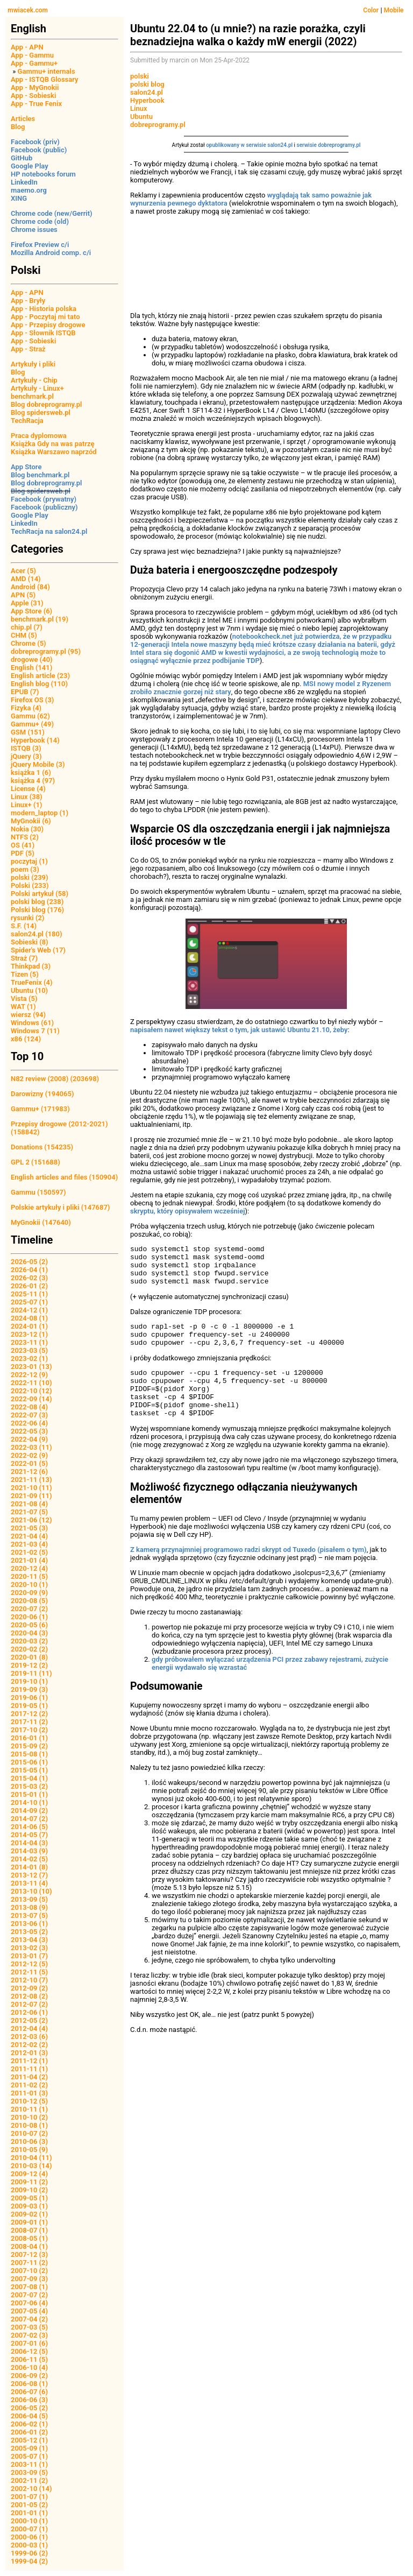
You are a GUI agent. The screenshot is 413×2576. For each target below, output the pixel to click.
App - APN (27, 47)
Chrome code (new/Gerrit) (51, 213)
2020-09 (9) (29, 1593)
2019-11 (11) (31, 1673)
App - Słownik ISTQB (43, 333)
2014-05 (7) (29, 1835)
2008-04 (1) (29, 2246)
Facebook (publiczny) (44, 507)
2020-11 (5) (29, 1576)
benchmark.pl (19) (39, 619)
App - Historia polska (43, 309)
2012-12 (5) (29, 1964)
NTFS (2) (25, 837)
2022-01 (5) (29, 1463)
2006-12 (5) (29, 2351)
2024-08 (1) (29, 1318)
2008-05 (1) (29, 2238)
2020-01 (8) (29, 1657)
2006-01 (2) (29, 2432)
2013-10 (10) (31, 1891)
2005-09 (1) (29, 2448)
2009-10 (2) (29, 2190)
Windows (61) (32, 1023)
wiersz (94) (28, 1015)
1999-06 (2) (29, 2553)
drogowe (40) (32, 659)
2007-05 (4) (29, 2311)
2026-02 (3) (29, 1278)
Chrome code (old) (40, 221)
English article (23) (40, 676)
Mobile (394, 10)
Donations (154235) (42, 1147)
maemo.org (29, 190)
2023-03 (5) (29, 1350)
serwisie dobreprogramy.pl (329, 145)
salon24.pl (146, 92)
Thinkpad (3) (31, 966)
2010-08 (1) (29, 2125)
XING (19, 198)
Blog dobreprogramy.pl (46, 404)
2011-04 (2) (29, 2077)
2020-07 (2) (29, 1609)
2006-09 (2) (29, 2376)
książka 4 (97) (33, 781)
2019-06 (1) (29, 1697)
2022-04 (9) (29, 1439)
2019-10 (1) (29, 1681)
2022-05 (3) (29, 1431)
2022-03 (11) (31, 1447)
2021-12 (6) (29, 1471)
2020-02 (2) (29, 1649)
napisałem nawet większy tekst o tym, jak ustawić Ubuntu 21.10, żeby (238, 1030)
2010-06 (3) (29, 2141)
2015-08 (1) (29, 1754)
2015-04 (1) (29, 1778)
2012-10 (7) (29, 1980)
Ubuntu (141, 116)
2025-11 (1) (29, 1294)
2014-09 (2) (29, 1810)
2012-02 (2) (29, 2045)
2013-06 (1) (29, 1923)
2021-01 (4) (29, 1560)
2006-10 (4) (29, 2367)
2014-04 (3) (29, 1843)
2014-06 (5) (29, 1827)
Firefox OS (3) (32, 700)
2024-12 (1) (29, 1310)
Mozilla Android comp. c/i (51, 253)
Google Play (29, 166)
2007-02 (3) (29, 2335)
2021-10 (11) (31, 1488)
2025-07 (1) (29, 1302)
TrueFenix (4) (31, 982)
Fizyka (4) (26, 708)
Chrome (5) (28, 643)
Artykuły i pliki (33, 364)
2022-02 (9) (29, 1455)
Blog (18, 127)
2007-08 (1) (29, 2287)
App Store (26, 467)
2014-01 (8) (29, 1867)
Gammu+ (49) (32, 724)
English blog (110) (39, 684)
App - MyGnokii (35, 87)
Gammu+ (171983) (40, 1109)
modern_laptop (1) (39, 813)
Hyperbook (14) (35, 740)
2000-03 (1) (29, 2545)
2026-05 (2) (29, 1262)
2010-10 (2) (29, 2117)
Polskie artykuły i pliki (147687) (60, 1207)
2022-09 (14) (31, 1399)
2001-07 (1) (29, 2497)
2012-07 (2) (29, 2004)
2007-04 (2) (29, 2319)
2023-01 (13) (31, 1367)
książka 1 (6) (31, 772)
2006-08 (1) (29, 2384)
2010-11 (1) (29, 2109)
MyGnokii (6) (31, 821)
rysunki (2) (27, 918)
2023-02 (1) (29, 1358)
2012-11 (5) (29, 1972)
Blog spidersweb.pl (40, 412)
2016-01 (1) (29, 1738)
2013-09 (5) (29, 1899)
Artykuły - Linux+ (37, 388)
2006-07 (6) (29, 2392)
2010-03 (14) (31, 2166)
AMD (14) (26, 579)
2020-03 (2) (29, 1641)
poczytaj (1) (29, 861)
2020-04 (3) (29, 1633)
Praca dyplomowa (39, 436)
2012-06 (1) (29, 2012)
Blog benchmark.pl (40, 475)
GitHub (21, 158)
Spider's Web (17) (38, 950)
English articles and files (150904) (64, 1177)
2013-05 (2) (29, 1932)
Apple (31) (27, 603)
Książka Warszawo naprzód (54, 452)
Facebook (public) (39, 150)
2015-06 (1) (29, 1762)
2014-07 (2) (29, 1819)
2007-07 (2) (29, 2295)
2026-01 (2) (29, 1286)
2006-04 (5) (29, 2416)
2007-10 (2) (29, 2271)
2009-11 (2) (29, 2182)
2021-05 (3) (29, 1528)
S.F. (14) (24, 926)
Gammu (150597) (38, 1192)
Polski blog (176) (37, 910)
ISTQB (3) (26, 748)
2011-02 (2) (29, 2085)
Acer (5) (23, 571)
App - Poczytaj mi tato (45, 317)
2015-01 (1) (29, 1794)
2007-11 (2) (29, 2263)
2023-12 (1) (29, 1334)
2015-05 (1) (29, 1770)
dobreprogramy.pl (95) (46, 651)
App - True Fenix (36, 104)
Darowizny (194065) (42, 1094)
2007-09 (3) (29, 2279)
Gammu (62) (30, 716)
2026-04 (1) (29, 1270)
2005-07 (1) (29, 2456)
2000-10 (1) (29, 2521)
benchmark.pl (32, 396)
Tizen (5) (25, 974)
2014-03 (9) (29, 1851)
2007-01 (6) (29, 2343)
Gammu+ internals (46, 71)
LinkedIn (24, 182)
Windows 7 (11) (35, 1031)
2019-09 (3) (29, 1689)
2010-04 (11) (31, 2158)
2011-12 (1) (29, 2061)
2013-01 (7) (29, 1956)
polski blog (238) (37, 902)
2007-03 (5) (29, 2327)
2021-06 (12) (31, 1520)
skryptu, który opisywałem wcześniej (187, 1211)
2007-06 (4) (29, 2303)
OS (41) (22, 845)
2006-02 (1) (29, 2424)
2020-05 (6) (29, 1625)
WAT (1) (23, 1007)
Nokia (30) (27, 829)
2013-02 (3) (29, 1948)
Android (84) (30, 587)
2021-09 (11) (31, 1496)
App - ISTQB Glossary (45, 79)
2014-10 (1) (29, 1802)
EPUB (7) (25, 692)
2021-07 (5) (29, 1512)
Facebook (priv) (35, 142)
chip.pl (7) (26, 627)
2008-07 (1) (29, 2230)
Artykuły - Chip (34, 380)
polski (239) (29, 877)
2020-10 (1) (29, 1584)
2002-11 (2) (29, 2480)
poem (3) (25, 869)
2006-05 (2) (29, 2408)
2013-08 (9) (29, 1907)
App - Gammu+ (34, 63)
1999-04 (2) (29, 2561)
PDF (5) (22, 853)
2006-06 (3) (29, 2400)
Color (371, 10)
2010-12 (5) (29, 2101)
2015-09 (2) (29, 1746)
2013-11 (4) (29, 1883)
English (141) (31, 668)
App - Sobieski (33, 95)
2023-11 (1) (29, 1342)
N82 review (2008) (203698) (55, 1079)
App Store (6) (31, 611)
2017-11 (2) (29, 1722)
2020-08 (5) (29, 1601)
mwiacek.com (28, 10)
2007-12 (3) (29, 2254)
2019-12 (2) (29, 1665)
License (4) (28, 789)
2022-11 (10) (31, 1383)
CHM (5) (24, 635)
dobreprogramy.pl (158, 125)
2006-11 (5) (29, 2359)
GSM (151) (28, 732)
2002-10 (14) (31, 2489)
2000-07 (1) (29, 2529)
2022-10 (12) (31, 1391)
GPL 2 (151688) (35, 1162)
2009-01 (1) (29, 2222)
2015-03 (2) (29, 1786)
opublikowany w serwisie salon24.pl (249, 145)
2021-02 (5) (29, 1552)
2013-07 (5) (29, 1915)
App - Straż (28, 349)
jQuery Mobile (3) (38, 764)
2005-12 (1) (29, 2440)
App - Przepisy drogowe (48, 325)
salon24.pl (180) (36, 934)
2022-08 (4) (29, 1407)
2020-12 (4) (29, 1568)
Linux (138, 108)
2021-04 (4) (29, 1536)
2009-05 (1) (29, 2198)
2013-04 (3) (29, 1940)
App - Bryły (28, 301)
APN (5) (23, 595)
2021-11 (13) (31, 1480)
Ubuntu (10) (29, 990)
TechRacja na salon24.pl (49, 531)
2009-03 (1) (29, 2206)
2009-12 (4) (29, 2174)
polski (139, 76)
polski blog (147, 84)
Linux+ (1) (26, 805)
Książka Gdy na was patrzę (53, 444)
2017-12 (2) (29, 1714)
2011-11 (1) (29, 2069)
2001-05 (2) (29, 2505)
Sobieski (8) (29, 942)
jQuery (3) (26, 756)
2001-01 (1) (29, 2513)
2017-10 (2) (29, 1730)
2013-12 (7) (29, 1875)
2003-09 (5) (29, 2472)
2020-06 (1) (29, 1617)
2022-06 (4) (29, 1423)
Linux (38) (26, 797)
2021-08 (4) (29, 1504)
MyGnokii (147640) (41, 1222)
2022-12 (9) (29, 1375)
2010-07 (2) (29, 2133)
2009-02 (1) (29, 2214)
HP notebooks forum (43, 174)
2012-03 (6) (29, 2036)
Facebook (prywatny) (43, 499)
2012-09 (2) (29, 1988)
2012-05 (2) (29, 2020)
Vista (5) (24, 998)
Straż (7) (24, 958)
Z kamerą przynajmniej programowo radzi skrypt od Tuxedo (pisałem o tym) (248, 1549)
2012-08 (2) (29, 1996)
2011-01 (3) (29, 2093)
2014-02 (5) (29, 1859)
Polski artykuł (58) (39, 894)
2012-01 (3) (29, 2053)
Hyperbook (147, 100)
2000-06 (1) (29, 2537)
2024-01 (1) (29, 1326)
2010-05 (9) (29, 2150)
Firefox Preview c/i (40, 245)
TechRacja (27, 421)
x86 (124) (26, 1039)
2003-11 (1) (29, 2464)
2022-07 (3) (29, 1415)
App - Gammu (32, 55)
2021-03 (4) (29, 1544)
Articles (23, 119)
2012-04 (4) (29, 2028)
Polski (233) (30, 885)
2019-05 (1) (29, 1706)
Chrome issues (34, 229)
